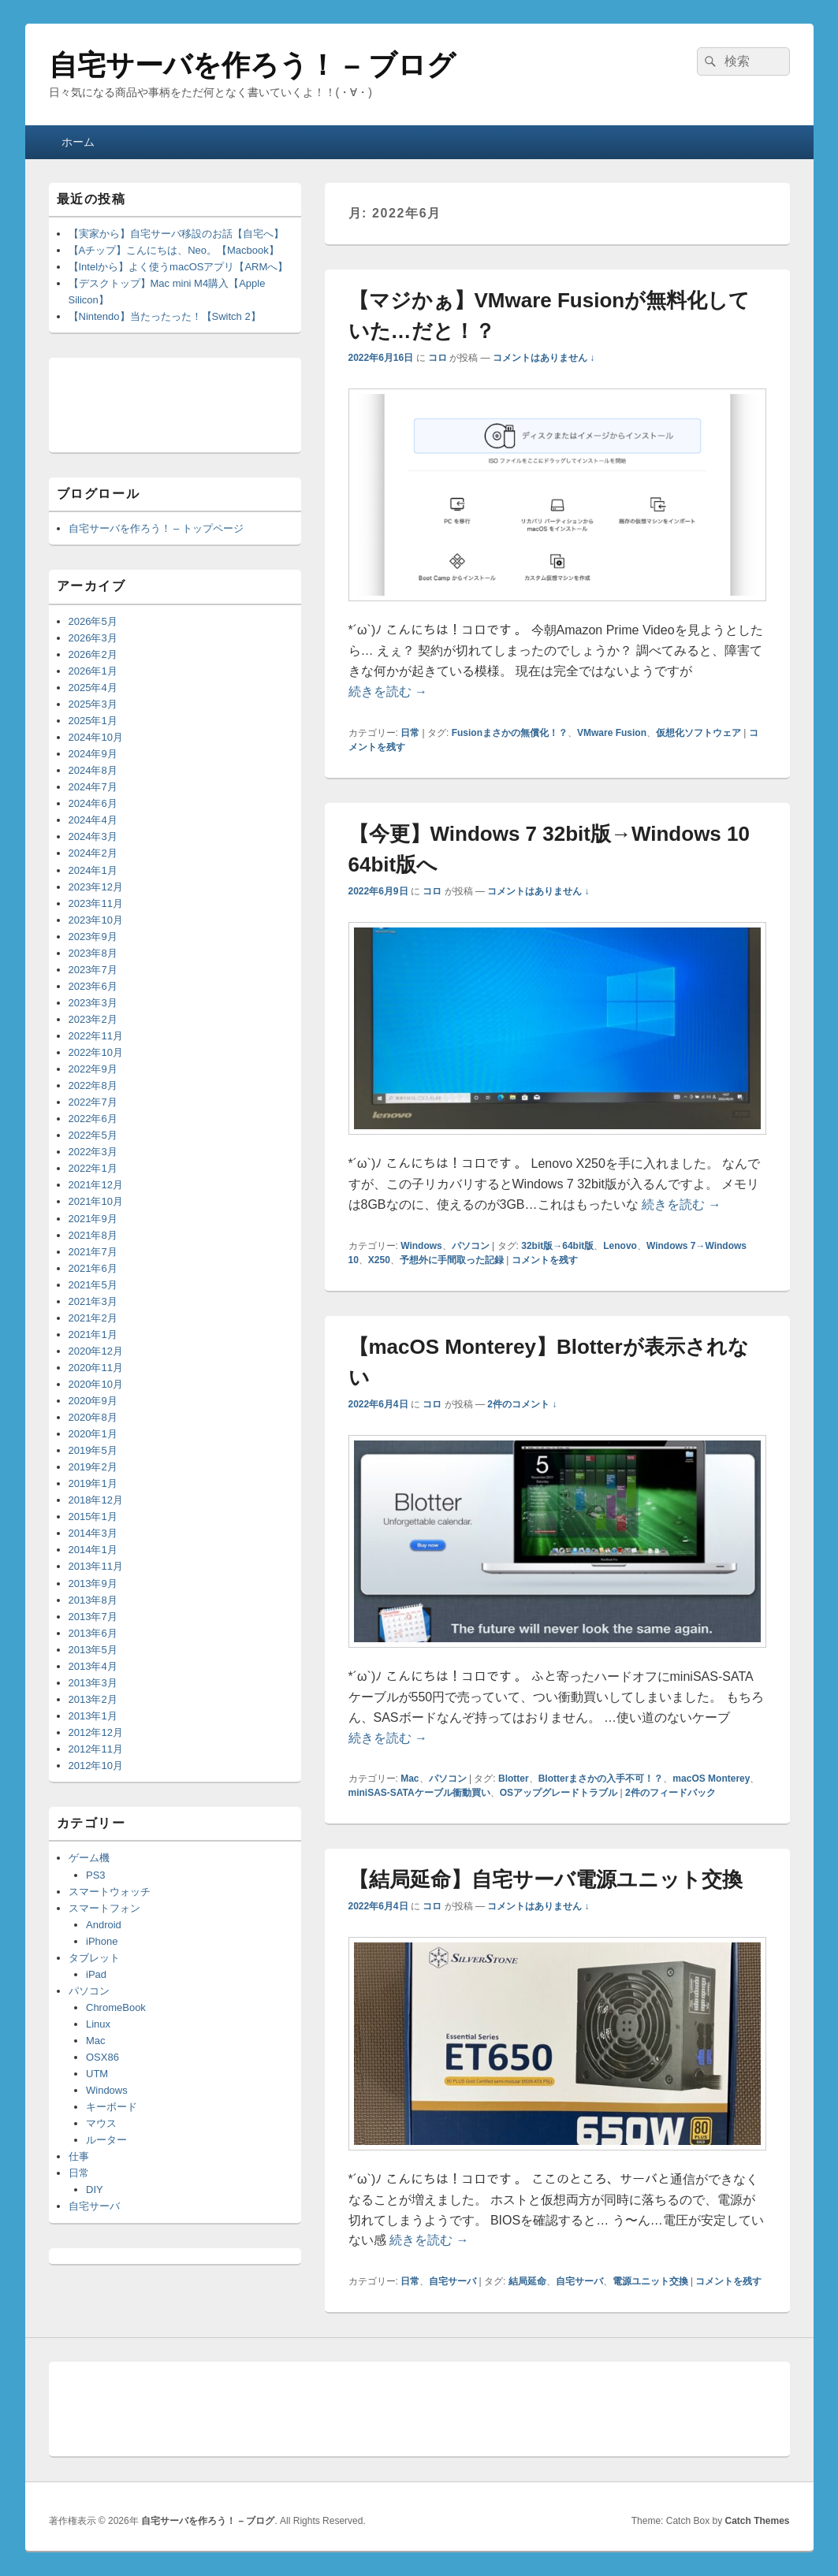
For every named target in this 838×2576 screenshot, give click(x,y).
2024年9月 (93, 754)
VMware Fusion (611, 732)
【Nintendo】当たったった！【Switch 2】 (165, 316)
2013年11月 (96, 1566)
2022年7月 (93, 1102)
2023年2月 (93, 1019)
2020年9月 (93, 1401)
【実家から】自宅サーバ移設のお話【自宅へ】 (176, 234)
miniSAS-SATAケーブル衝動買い (419, 1792)
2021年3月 (93, 1301)
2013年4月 (93, 1666)
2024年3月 (93, 836)
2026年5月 (93, 621)
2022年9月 (93, 1069)
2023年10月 (96, 920)
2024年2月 (93, 853)
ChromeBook (116, 2007)
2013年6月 (93, 1633)
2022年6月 (93, 1118)
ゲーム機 (89, 1858)
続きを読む (387, 691)
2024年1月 (93, 870)
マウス (101, 2123)
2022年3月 (93, 1152)
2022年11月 (96, 1036)
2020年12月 (96, 1351)
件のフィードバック (670, 1792)
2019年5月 (93, 1450)
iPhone (101, 1941)
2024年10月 (96, 737)
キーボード (111, 2107)
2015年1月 (93, 1516)
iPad (96, 1974)
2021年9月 (93, 1219)
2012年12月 (96, 1732)
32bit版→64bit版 (557, 1245)
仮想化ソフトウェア (698, 732)
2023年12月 (96, 887)
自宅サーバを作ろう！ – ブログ (252, 65)
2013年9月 (93, 1583)
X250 (379, 1260)
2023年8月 (93, 953)
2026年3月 (93, 638)
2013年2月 (93, 1699)
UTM (97, 2074)
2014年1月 (93, 1550)
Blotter (513, 1778)
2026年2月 (93, 654)
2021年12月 (96, 1185)
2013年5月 (93, 1650)
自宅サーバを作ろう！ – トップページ (156, 528)
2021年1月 (93, 1334)
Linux (98, 2024)
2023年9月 (93, 936)
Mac (409, 1778)
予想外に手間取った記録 (452, 1260)
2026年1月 (93, 671)
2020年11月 (96, 1367)
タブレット (94, 1958)
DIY (94, 2189)
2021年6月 (93, 1268)
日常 (409, 732)
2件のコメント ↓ (522, 1404)
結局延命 (527, 2281)
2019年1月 (93, 1483)
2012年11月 (96, 1749)
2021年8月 (93, 1235)
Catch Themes (756, 2520)
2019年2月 (93, 1467)
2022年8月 (93, 1085)
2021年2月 (93, 1318)
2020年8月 (93, 1417)
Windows (421, 1245)
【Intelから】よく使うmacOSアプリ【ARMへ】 (179, 267)
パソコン (471, 1245)
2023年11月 (96, 903)
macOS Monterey (711, 1778)
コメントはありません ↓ (543, 357)
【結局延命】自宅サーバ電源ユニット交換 (545, 1879)
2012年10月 (96, 1765)
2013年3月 (93, 1683)
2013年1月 (93, 1716)
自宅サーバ (452, 2281)
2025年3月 (93, 704)
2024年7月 (93, 787)
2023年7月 (93, 970)
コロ (437, 357)
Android (103, 1925)
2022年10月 (96, 1052)
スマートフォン (104, 1908)
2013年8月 (93, 1600)
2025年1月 (93, 721)
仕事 (79, 2156)
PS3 (96, 1875)
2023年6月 (93, 986)
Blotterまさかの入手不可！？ (601, 1778)
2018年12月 (96, 1500)
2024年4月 (93, 820)
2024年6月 (93, 803)
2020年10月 (96, 1384)
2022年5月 (93, 1135)
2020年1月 (93, 1434)
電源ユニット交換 (650, 2281)
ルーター (106, 2140)
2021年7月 (93, 1252)
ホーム (78, 142)
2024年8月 (93, 770)
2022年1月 (93, 1168)
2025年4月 (93, 687)
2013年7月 (93, 1617)
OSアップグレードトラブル (558, 1792)
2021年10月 (96, 1201)
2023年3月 (93, 1003)
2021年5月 (93, 1285)
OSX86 (102, 2057)
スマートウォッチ (110, 1892)
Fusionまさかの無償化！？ (510, 732)
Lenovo (620, 1245)
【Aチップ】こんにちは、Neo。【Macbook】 (174, 250)
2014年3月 (93, 1533)
